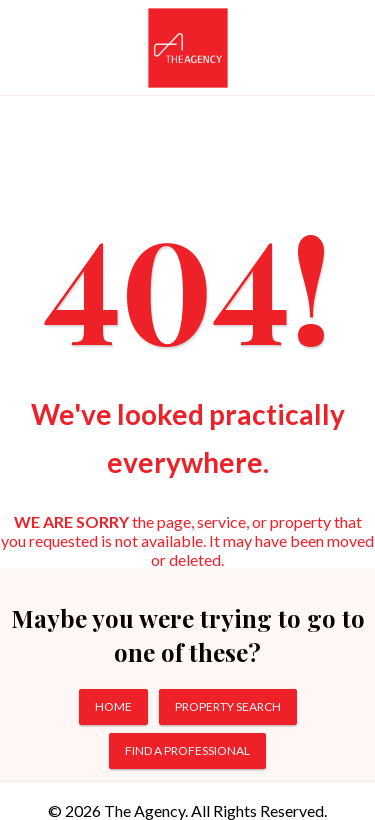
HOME (113, 706)
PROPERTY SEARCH (228, 706)
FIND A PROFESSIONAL (187, 750)
